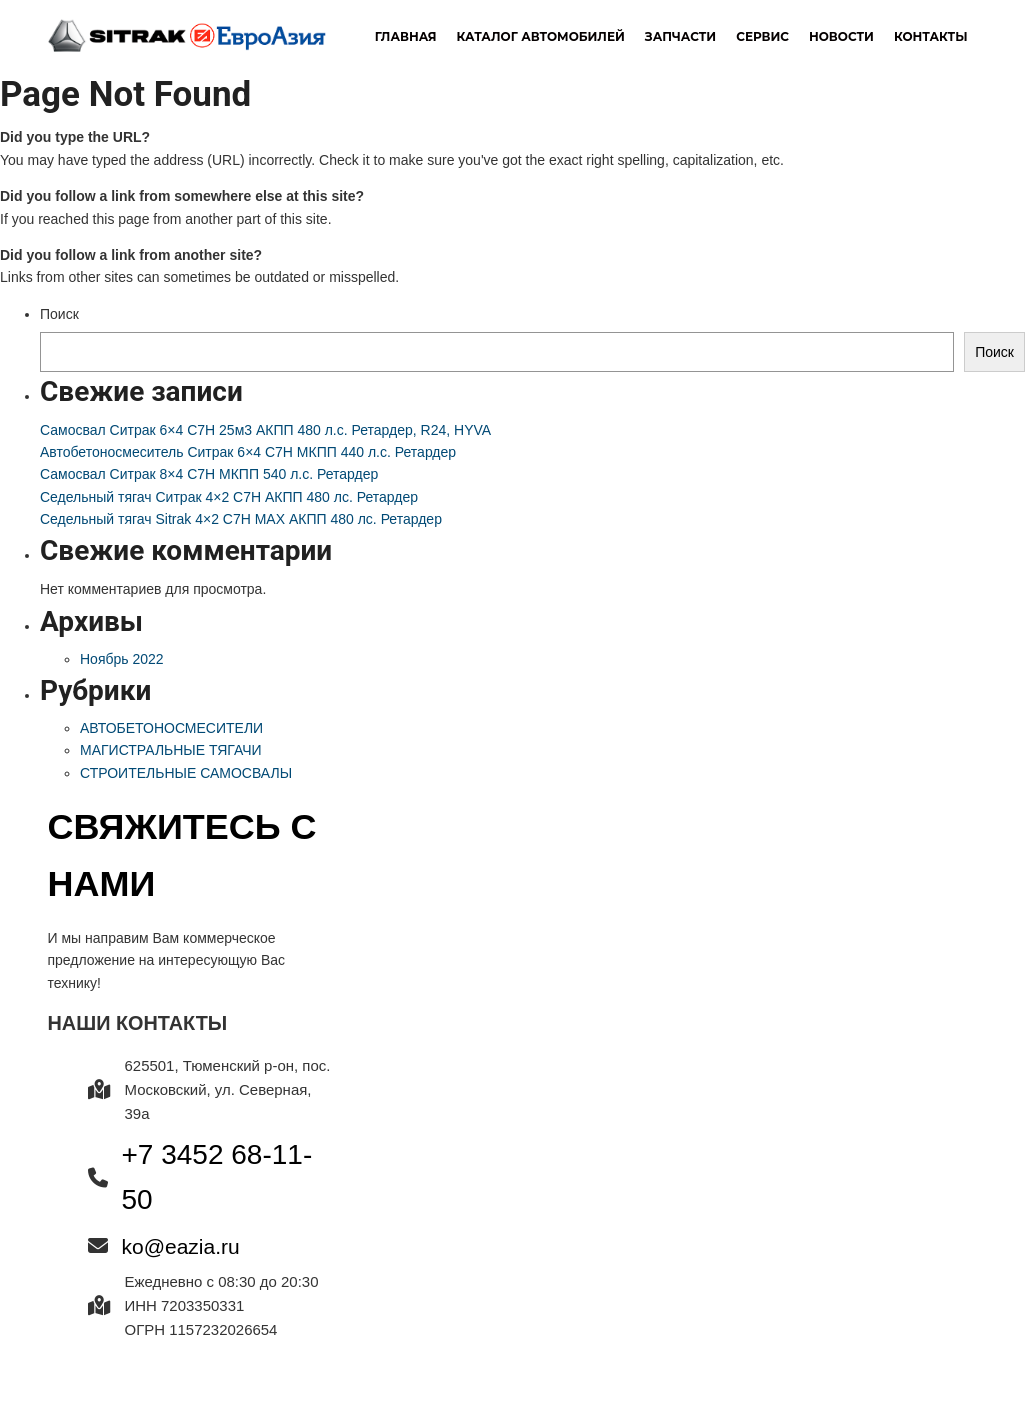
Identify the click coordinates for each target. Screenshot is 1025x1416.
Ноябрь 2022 (122, 659)
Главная (406, 36)
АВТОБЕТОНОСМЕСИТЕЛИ (171, 728)
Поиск (59, 314)
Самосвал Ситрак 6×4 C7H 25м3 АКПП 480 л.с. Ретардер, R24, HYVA (265, 430)
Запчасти (680, 36)
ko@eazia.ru (181, 1246)
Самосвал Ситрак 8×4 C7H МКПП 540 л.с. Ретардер (209, 474)
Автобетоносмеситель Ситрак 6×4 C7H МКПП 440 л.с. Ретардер (248, 452)
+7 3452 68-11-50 (217, 1177)
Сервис (762, 36)
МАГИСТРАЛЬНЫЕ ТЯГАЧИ (171, 750)
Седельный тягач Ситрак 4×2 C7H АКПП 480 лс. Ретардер (229, 497)
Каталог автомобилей (541, 36)
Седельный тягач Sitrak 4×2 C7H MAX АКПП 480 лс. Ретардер (241, 519)
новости (841, 36)
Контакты (931, 36)
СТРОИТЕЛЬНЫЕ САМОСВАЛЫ (186, 773)
